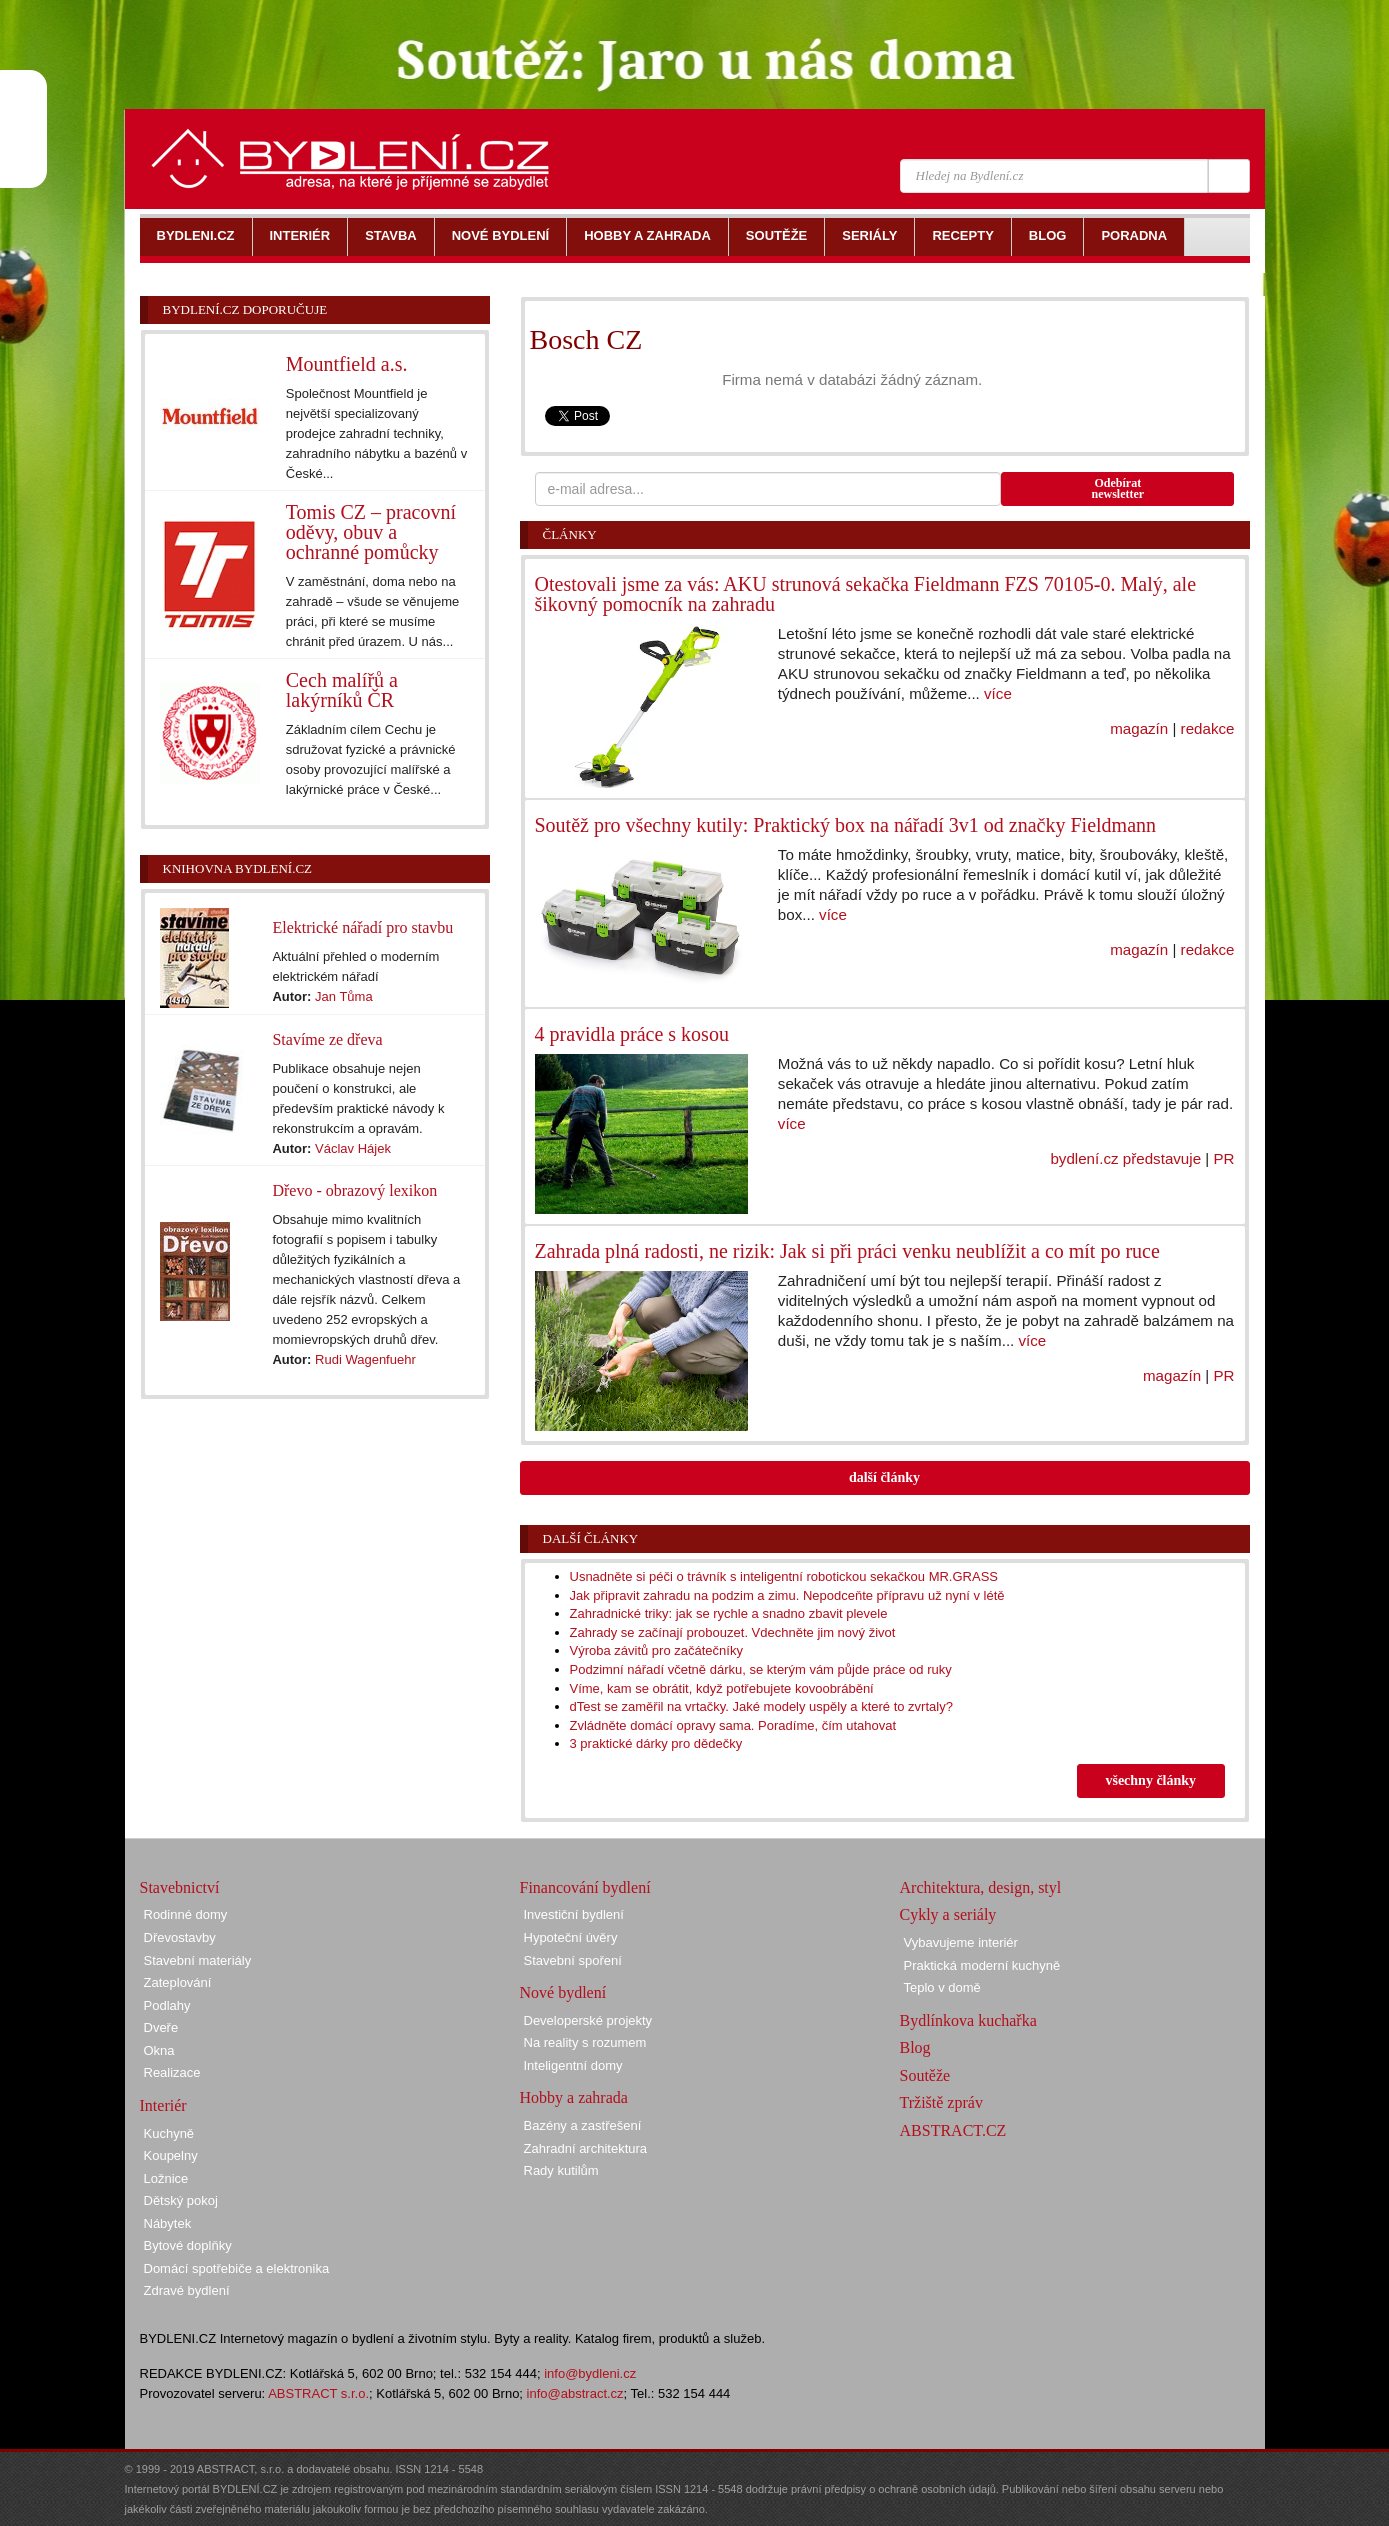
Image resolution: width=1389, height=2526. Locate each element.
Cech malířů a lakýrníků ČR (342, 690)
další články (884, 1477)
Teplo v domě (942, 1987)
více (998, 693)
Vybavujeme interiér (961, 1942)
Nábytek (168, 2223)
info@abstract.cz (575, 2393)
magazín (1139, 728)
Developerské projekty (588, 2020)
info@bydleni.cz (590, 2373)
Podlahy (167, 2005)
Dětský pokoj (181, 2200)
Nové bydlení (563, 1992)
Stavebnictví (180, 1887)
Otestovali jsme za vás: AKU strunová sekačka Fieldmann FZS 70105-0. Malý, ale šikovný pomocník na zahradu (866, 594)
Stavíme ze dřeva (327, 1039)
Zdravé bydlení (187, 2290)
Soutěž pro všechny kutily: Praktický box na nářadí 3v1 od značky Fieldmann (846, 825)
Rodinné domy (186, 1914)
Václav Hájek (353, 1148)
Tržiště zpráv (941, 2102)
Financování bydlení (585, 1887)
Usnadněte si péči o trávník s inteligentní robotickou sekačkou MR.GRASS (784, 1576)
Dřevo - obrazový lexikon (354, 1190)
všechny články (1150, 1780)
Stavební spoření (573, 1960)
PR (1223, 1158)
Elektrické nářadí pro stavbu (362, 927)
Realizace (172, 2072)
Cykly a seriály (948, 1914)
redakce (1208, 728)
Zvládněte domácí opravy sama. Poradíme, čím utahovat (733, 1725)
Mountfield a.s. (347, 364)
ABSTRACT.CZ (953, 2130)
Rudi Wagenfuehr (365, 1359)
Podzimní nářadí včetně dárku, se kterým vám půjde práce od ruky (761, 1669)
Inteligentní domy (573, 2065)
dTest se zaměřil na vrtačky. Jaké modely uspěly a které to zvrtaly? (761, 1706)
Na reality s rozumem (585, 2042)
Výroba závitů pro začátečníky (656, 1650)
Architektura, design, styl (981, 1887)
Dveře (161, 2027)
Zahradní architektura (586, 2148)
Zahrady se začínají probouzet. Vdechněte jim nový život (733, 1632)
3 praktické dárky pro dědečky (656, 1743)
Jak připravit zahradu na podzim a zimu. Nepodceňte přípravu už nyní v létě (787, 1595)
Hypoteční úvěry (571, 1937)
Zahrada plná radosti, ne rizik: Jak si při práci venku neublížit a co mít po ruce (847, 1251)
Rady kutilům (561, 2170)
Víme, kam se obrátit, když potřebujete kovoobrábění (722, 1688)
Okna (159, 2050)
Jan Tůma (344, 996)
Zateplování (178, 1982)
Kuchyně (169, 2133)
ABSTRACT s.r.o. (318, 2393)
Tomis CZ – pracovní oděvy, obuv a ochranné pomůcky (371, 532)
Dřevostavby (180, 1937)
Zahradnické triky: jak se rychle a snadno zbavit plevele (729, 1613)
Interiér (163, 2105)
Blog (915, 2047)
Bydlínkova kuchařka (968, 2020)
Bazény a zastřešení (583, 2125)
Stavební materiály (198, 1960)
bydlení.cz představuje (1125, 1158)
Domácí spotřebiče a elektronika (237, 2268)
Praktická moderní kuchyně (982, 1965)
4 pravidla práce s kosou (632, 1034)
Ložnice (166, 2178)
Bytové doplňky (188, 2245)
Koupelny (171, 2155)
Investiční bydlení (574, 1914)
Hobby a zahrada (574, 2097)
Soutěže (925, 2075)
